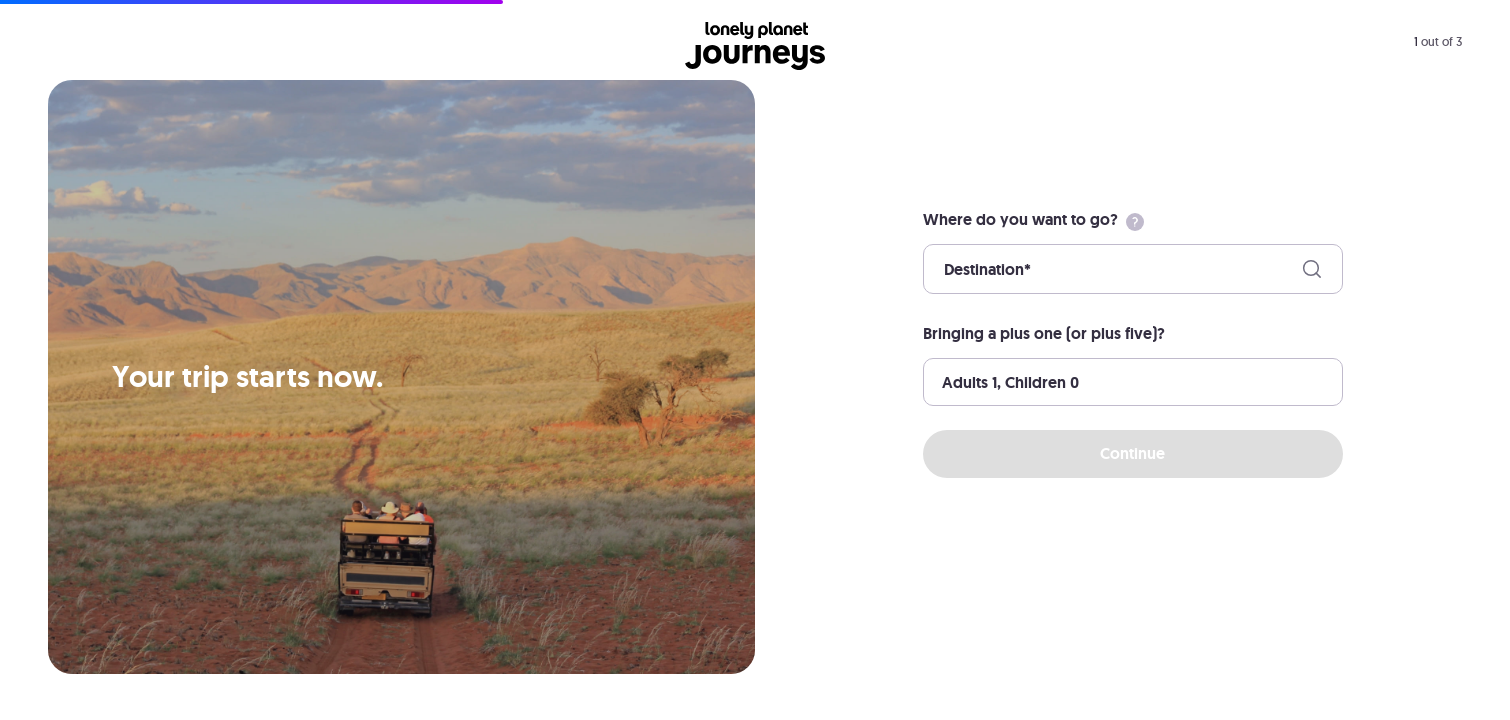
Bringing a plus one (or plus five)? (1044, 333)
